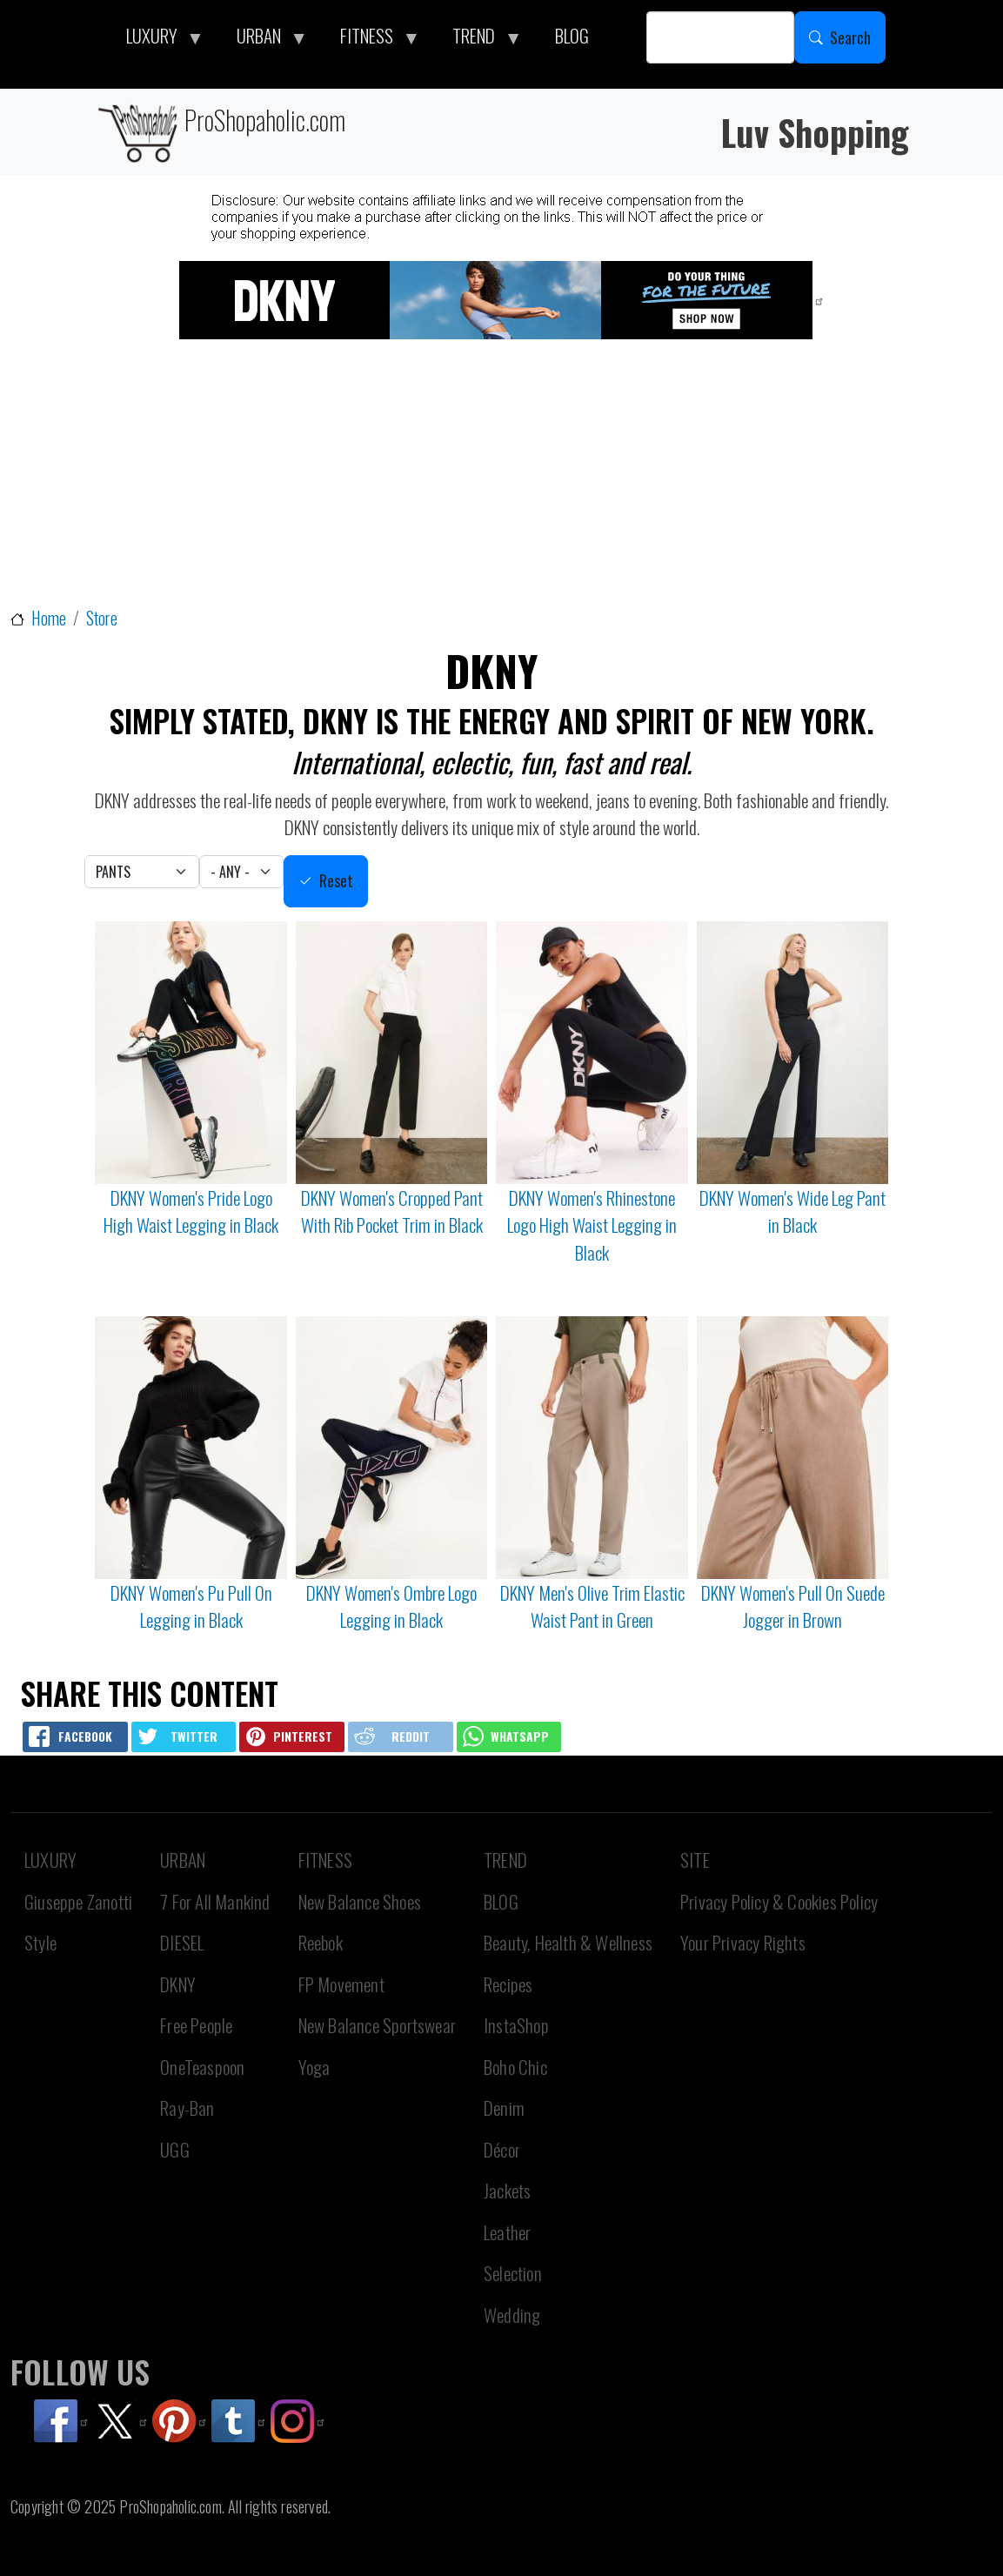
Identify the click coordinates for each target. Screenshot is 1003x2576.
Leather (507, 2231)
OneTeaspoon (202, 2066)
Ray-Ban (187, 2107)
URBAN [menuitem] (263, 40)
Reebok (320, 1942)
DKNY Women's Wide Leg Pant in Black (792, 1211)
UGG (175, 2149)
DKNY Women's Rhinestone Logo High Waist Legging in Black (592, 1225)
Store (101, 618)
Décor (502, 2149)
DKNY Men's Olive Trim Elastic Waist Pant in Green (592, 1606)
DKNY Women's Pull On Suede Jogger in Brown (793, 1606)
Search (850, 37)
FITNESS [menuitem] (371, 40)
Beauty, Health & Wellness (568, 1942)
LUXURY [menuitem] (156, 40)
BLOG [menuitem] (572, 35)
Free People (196, 2024)
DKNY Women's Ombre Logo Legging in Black (391, 1606)
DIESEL (182, 1942)
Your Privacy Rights (743, 1942)
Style (40, 1942)
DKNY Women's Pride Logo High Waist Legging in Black (191, 1211)
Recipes (508, 1983)
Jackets (507, 2190)
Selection (513, 2272)
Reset (336, 880)
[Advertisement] (505, 475)
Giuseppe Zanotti (78, 1901)
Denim (504, 2107)
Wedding (512, 2314)
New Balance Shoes (359, 1901)
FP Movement (341, 1983)
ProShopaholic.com (220, 132)
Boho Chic (515, 2066)
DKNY (178, 1983)
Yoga (314, 2066)
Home (48, 618)
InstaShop (516, 2024)
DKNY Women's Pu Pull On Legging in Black (191, 1606)
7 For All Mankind (215, 1901)
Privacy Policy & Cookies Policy (779, 1901)
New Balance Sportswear (377, 2024)
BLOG (501, 1901)
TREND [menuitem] (478, 40)
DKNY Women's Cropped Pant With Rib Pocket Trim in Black (392, 1211)
